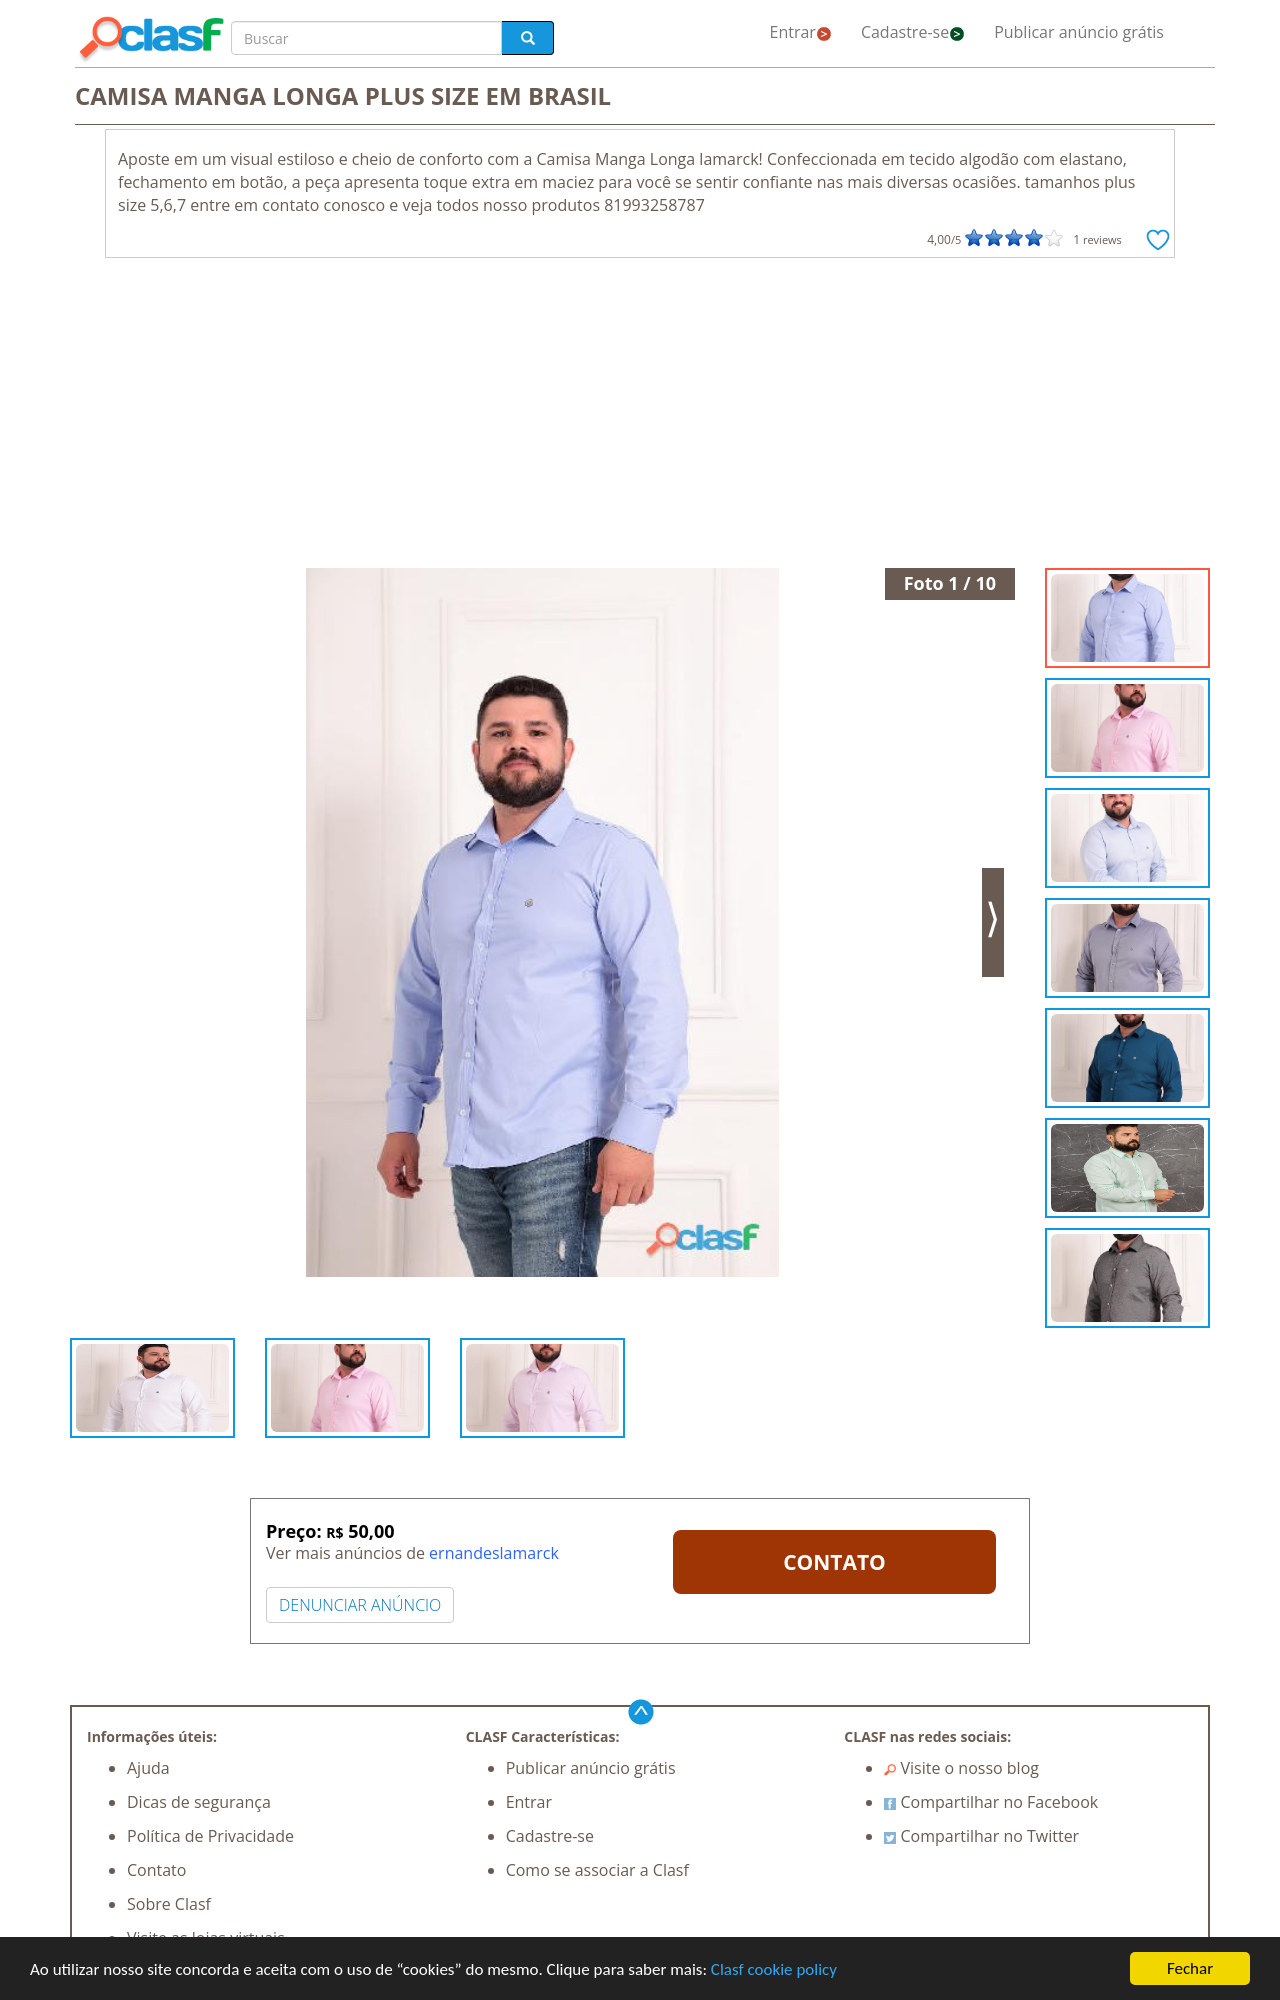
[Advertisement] (640, 418)
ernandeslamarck (494, 1553)
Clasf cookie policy (774, 1969)
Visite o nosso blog (961, 1768)
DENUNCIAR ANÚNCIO (360, 1605)
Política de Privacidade (210, 1836)
